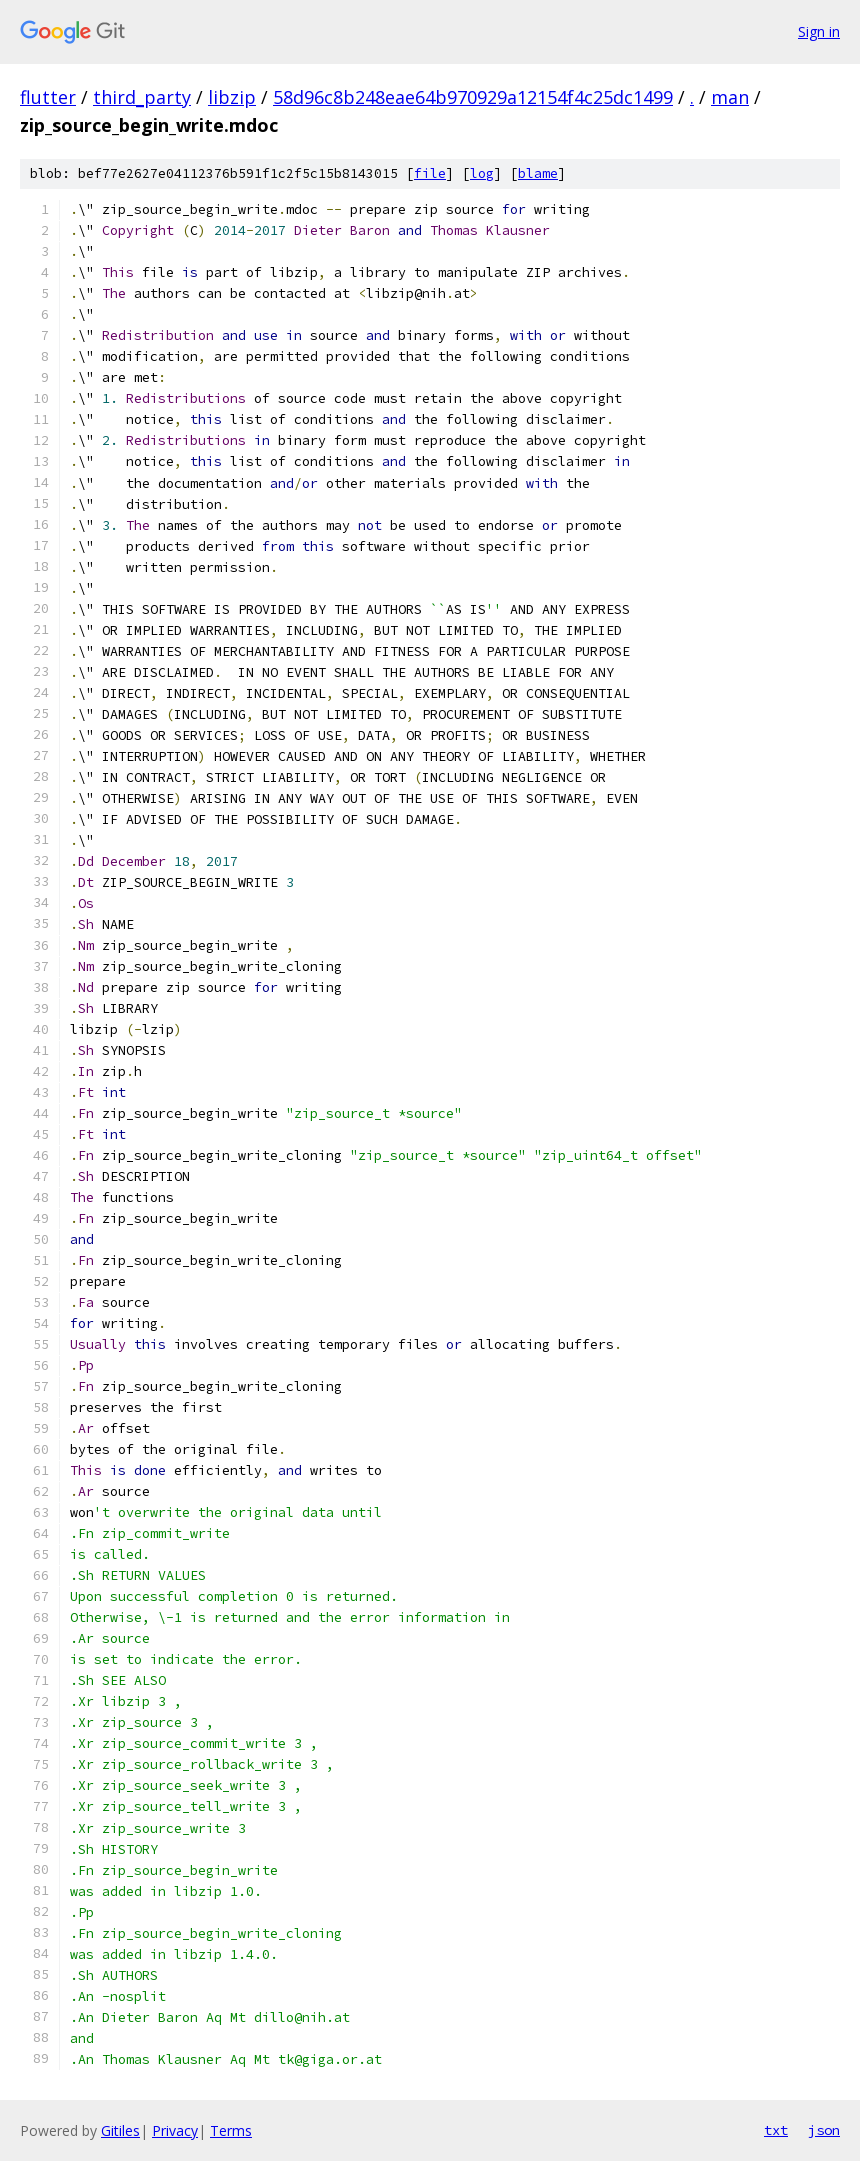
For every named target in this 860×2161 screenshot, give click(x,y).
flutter (48, 97)
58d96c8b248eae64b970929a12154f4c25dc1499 (473, 97)
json (824, 2130)
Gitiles (120, 2130)
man (730, 97)
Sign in (819, 31)
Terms (231, 2130)
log (482, 173)
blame (538, 173)
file (430, 173)
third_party (142, 97)
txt (776, 2130)
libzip (232, 97)
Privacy (175, 2130)
